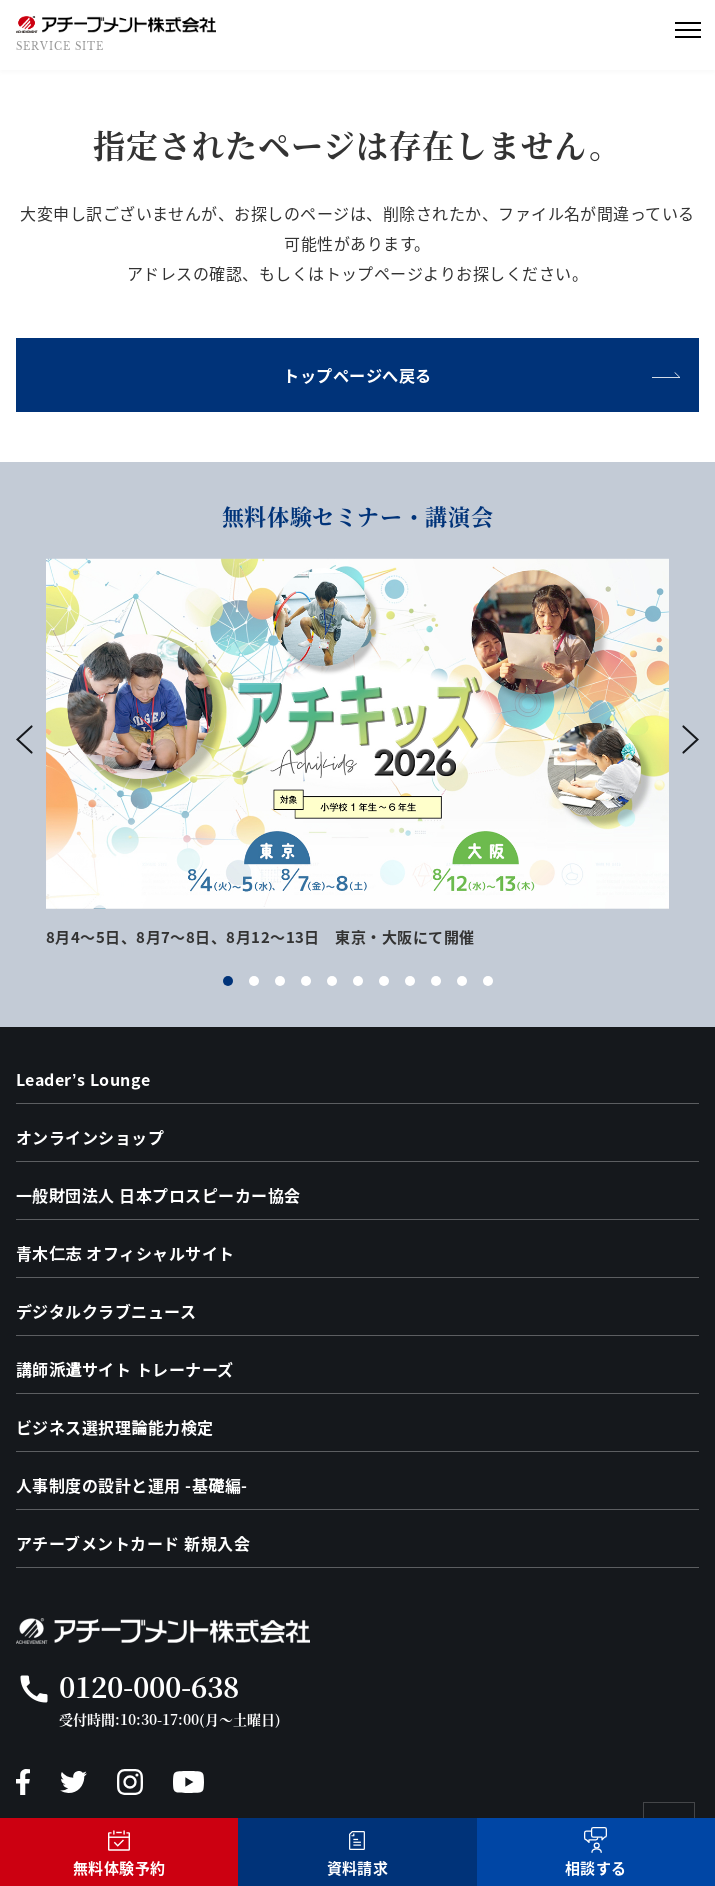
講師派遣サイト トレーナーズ (125, 1369)
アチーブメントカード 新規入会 (133, 1543)
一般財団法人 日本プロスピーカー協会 (158, 1195)
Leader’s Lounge (83, 1079)
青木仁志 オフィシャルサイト (125, 1253)
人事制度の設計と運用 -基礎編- (132, 1485)
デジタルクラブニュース (106, 1311)
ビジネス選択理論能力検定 (115, 1427)
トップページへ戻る (357, 375)
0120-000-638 (149, 1686)
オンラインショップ (90, 1137)
